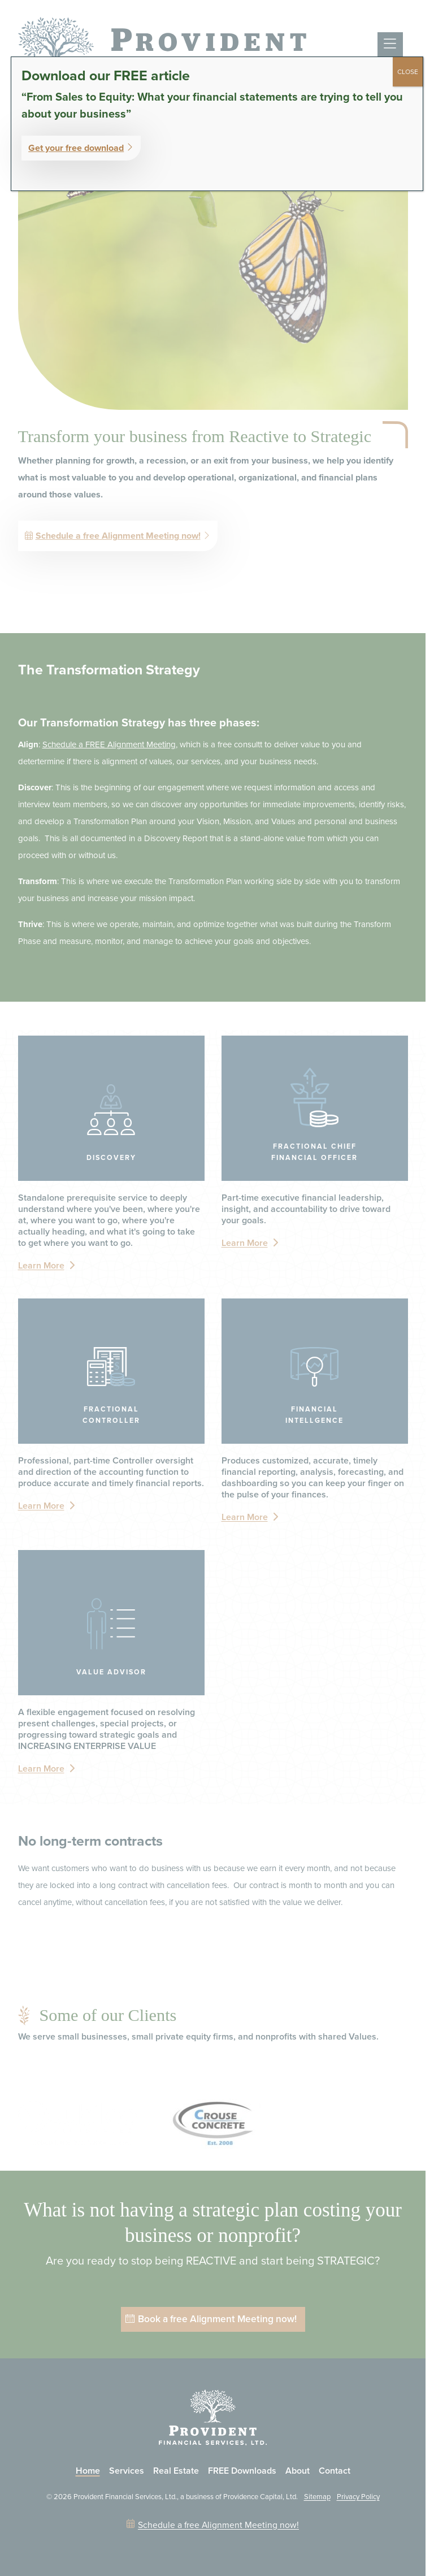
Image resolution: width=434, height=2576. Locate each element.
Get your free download (76, 148)
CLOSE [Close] (407, 72)
